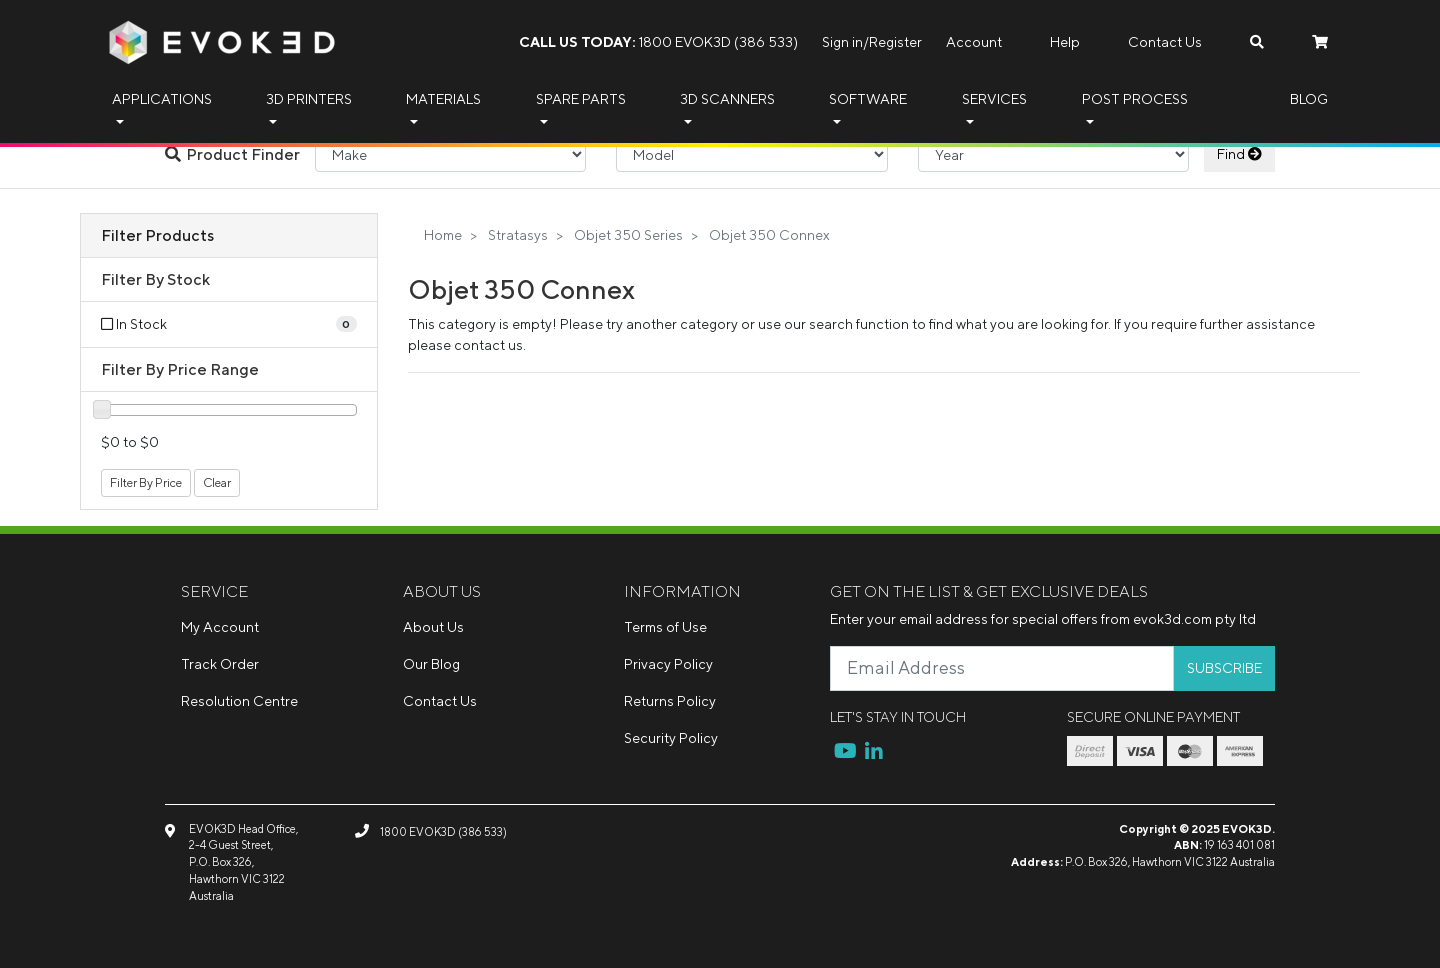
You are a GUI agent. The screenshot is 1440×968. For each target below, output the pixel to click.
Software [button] (868, 99)
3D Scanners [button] (727, 99)
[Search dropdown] (1257, 42)
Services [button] (994, 99)
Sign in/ (845, 42)
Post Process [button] (1135, 99)
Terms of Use (665, 627)
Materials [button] (443, 99)
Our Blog (431, 664)
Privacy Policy (668, 664)
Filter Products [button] (157, 235)
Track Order (220, 664)
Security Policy (671, 738)
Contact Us (1165, 42)
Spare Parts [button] (581, 99)
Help (1065, 42)
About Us (433, 627)
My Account (220, 627)
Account (974, 42)
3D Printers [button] (309, 99)
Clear (217, 482)
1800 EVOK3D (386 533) (658, 42)
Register (895, 42)
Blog (1309, 99)
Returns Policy (670, 701)
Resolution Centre (239, 701)
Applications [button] (162, 99)
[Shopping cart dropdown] (1320, 42)
